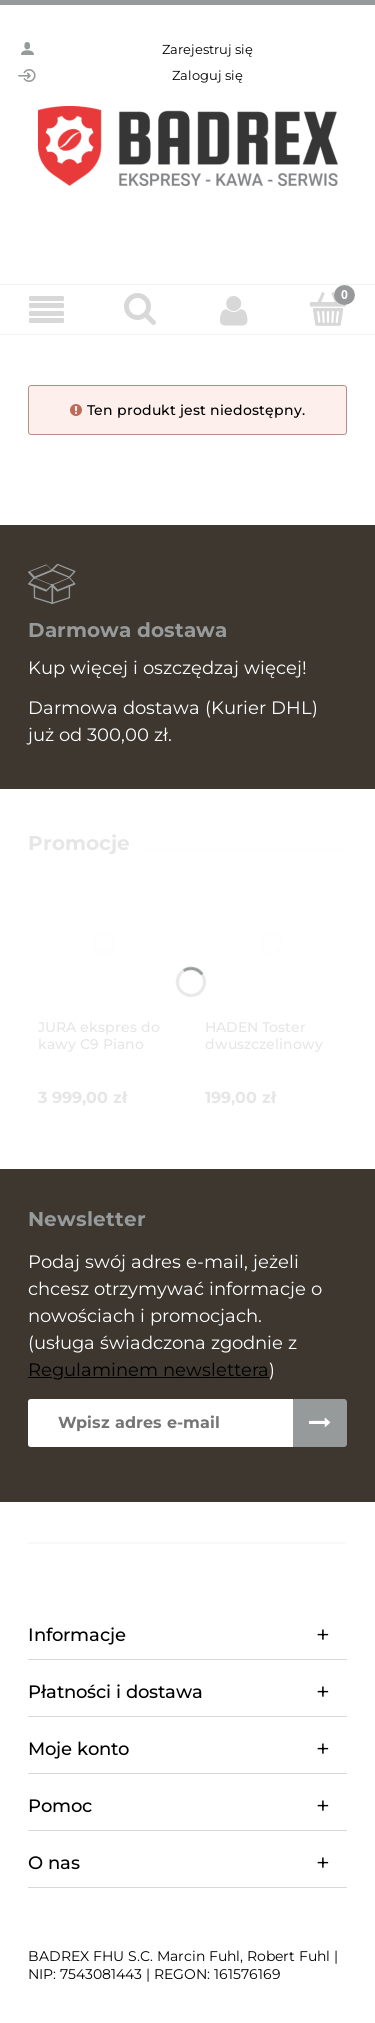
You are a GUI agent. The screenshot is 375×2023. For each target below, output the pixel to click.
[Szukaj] (141, 309)
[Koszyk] (328, 309)
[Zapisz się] (320, 1423)
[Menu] (47, 310)
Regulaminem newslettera (148, 1370)
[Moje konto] (235, 310)
